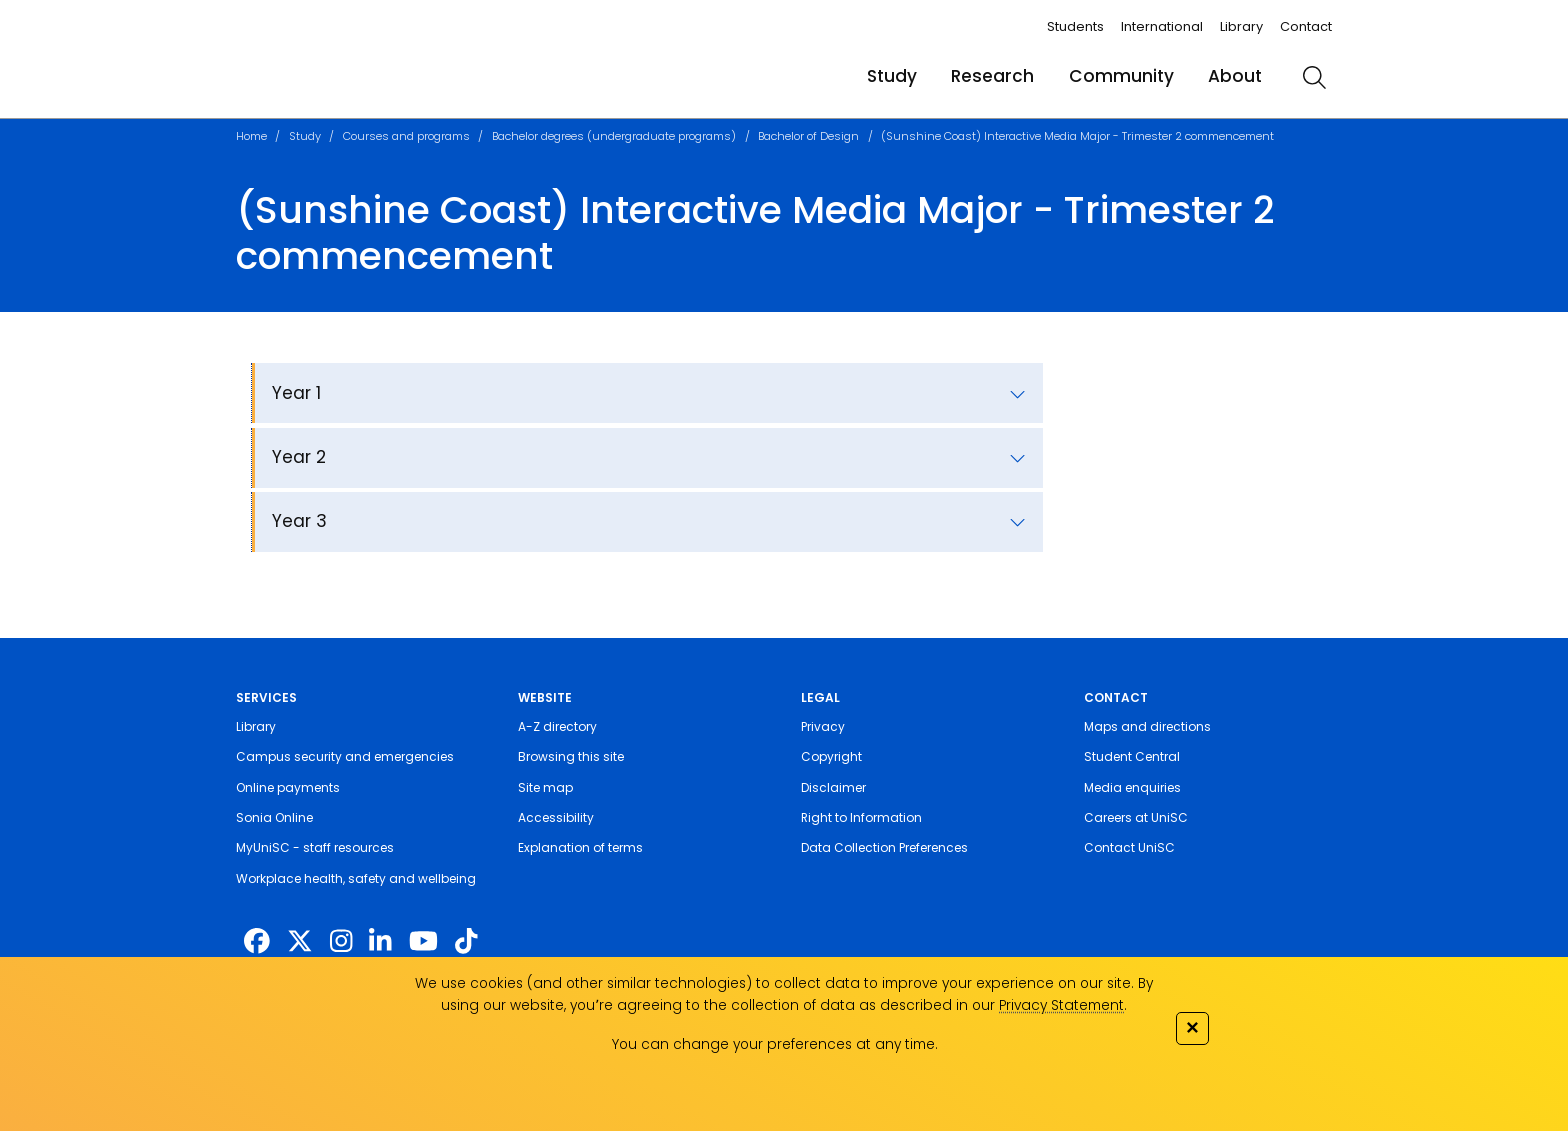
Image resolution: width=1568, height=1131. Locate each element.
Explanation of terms (580, 847)
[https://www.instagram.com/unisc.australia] (341, 942)
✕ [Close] (1192, 1027)
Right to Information (861, 817)
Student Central (1132, 756)
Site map (545, 787)
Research (992, 76)
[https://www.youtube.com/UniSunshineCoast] (423, 942)
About (1235, 76)
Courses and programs (406, 136)
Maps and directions (1147, 726)
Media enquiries (1132, 787)
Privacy (823, 726)
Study (892, 76)
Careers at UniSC (1136, 817)
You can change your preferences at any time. (775, 1044)
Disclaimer (833, 787)
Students (1075, 26)
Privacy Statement (1061, 1005)
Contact (1306, 26)
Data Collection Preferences (884, 847)
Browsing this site (571, 756)
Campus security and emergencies (345, 756)
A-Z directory (557, 726)
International (1162, 26)
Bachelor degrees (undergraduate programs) (614, 136)
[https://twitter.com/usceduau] (300, 942)
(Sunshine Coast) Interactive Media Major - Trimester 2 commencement (1077, 136)
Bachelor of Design (808, 136)
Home (251, 136)
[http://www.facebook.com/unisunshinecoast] (257, 942)
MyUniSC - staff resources (315, 847)
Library (1241, 26)
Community (1121, 76)
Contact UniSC (1129, 847)
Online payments (288, 787)
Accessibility (556, 817)
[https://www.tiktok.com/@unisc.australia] (466, 942)
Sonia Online (274, 817)
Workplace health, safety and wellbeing (356, 878)
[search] (1314, 77)
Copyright (831, 756)
